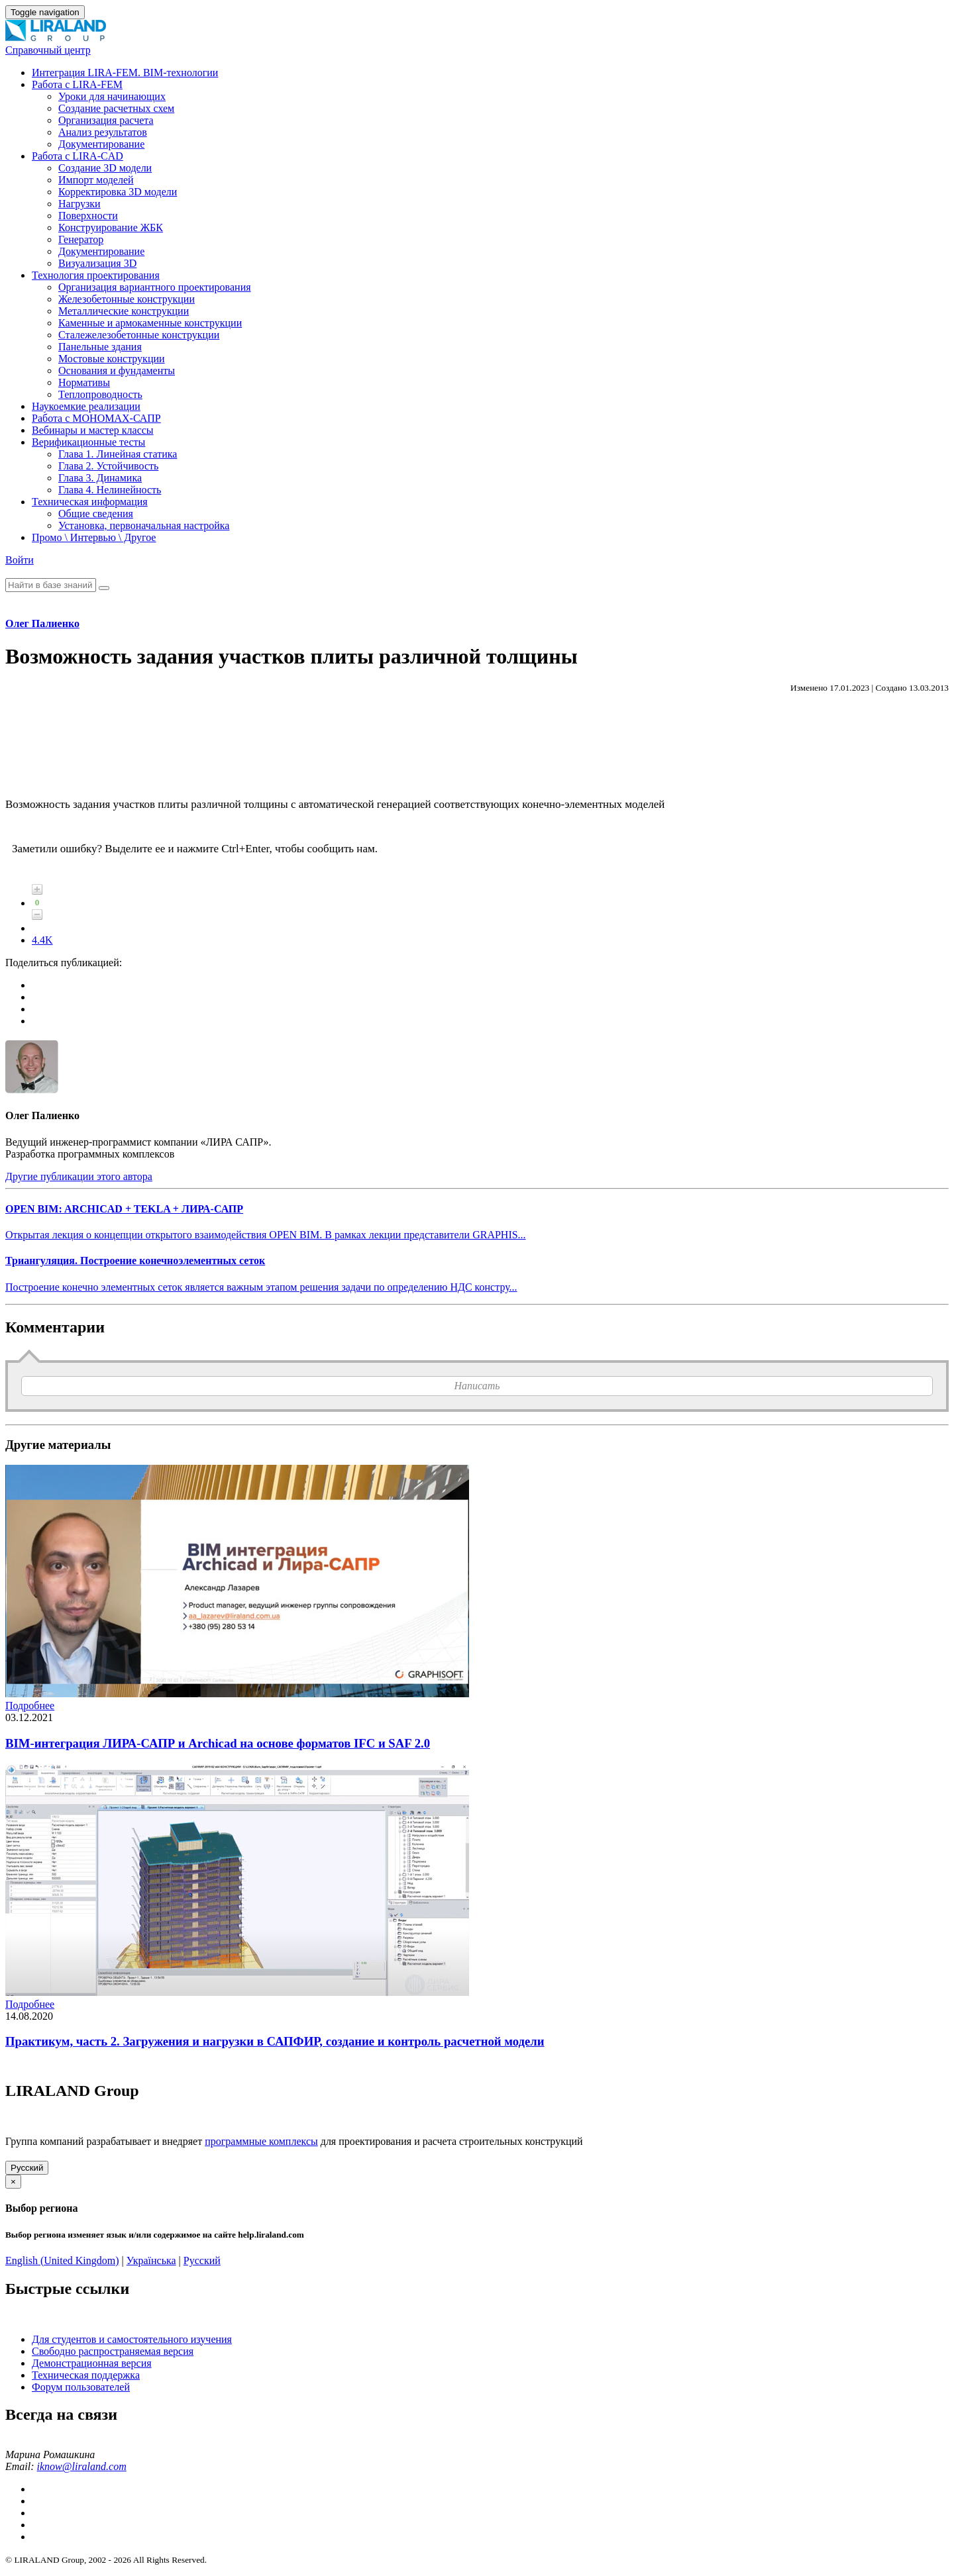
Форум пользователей (81, 2387)
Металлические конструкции (123, 311)
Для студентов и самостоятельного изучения (132, 2339)
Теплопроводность (100, 394)
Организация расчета (106, 120)
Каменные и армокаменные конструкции (150, 322)
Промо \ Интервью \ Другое (94, 537)
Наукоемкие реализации (86, 406)
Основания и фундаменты (116, 370)
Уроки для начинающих (112, 96)
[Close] (13, 2182)
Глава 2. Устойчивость (108, 465)
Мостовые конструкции (111, 358)
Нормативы (84, 382)
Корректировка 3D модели (117, 191)
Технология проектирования (96, 275)
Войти (19, 560)
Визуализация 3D (97, 263)
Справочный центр (48, 50)
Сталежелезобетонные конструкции (138, 334)
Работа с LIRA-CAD (77, 156)
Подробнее (29, 1705)
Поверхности (88, 215)
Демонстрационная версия (92, 2363)
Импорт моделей (96, 179)
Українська (151, 2260)
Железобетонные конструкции (126, 299)
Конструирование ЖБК (110, 227)
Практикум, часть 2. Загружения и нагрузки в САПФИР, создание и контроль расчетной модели (275, 2041)
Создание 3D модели (105, 167)
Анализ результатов (102, 132)
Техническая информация (90, 501)
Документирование (101, 144)
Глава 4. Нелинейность (109, 489)
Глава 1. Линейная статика (117, 454)
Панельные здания (100, 346)
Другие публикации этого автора (78, 1176)
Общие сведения (95, 513)
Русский (27, 2168)
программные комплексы (261, 2141)
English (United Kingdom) (62, 2260)
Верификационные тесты (88, 442)
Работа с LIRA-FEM (77, 84)
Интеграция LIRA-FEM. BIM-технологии (125, 72)
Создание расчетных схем (116, 108)
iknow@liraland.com (82, 2466)
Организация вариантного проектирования (154, 287)
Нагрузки (79, 203)
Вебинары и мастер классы (93, 430)
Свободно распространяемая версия (112, 2351)
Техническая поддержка (86, 2375)
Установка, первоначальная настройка (143, 525)
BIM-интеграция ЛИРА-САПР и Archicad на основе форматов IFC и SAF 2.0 (217, 1743)
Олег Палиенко (42, 623)
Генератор (80, 239)
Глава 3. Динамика (100, 477)
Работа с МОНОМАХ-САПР (96, 418)
